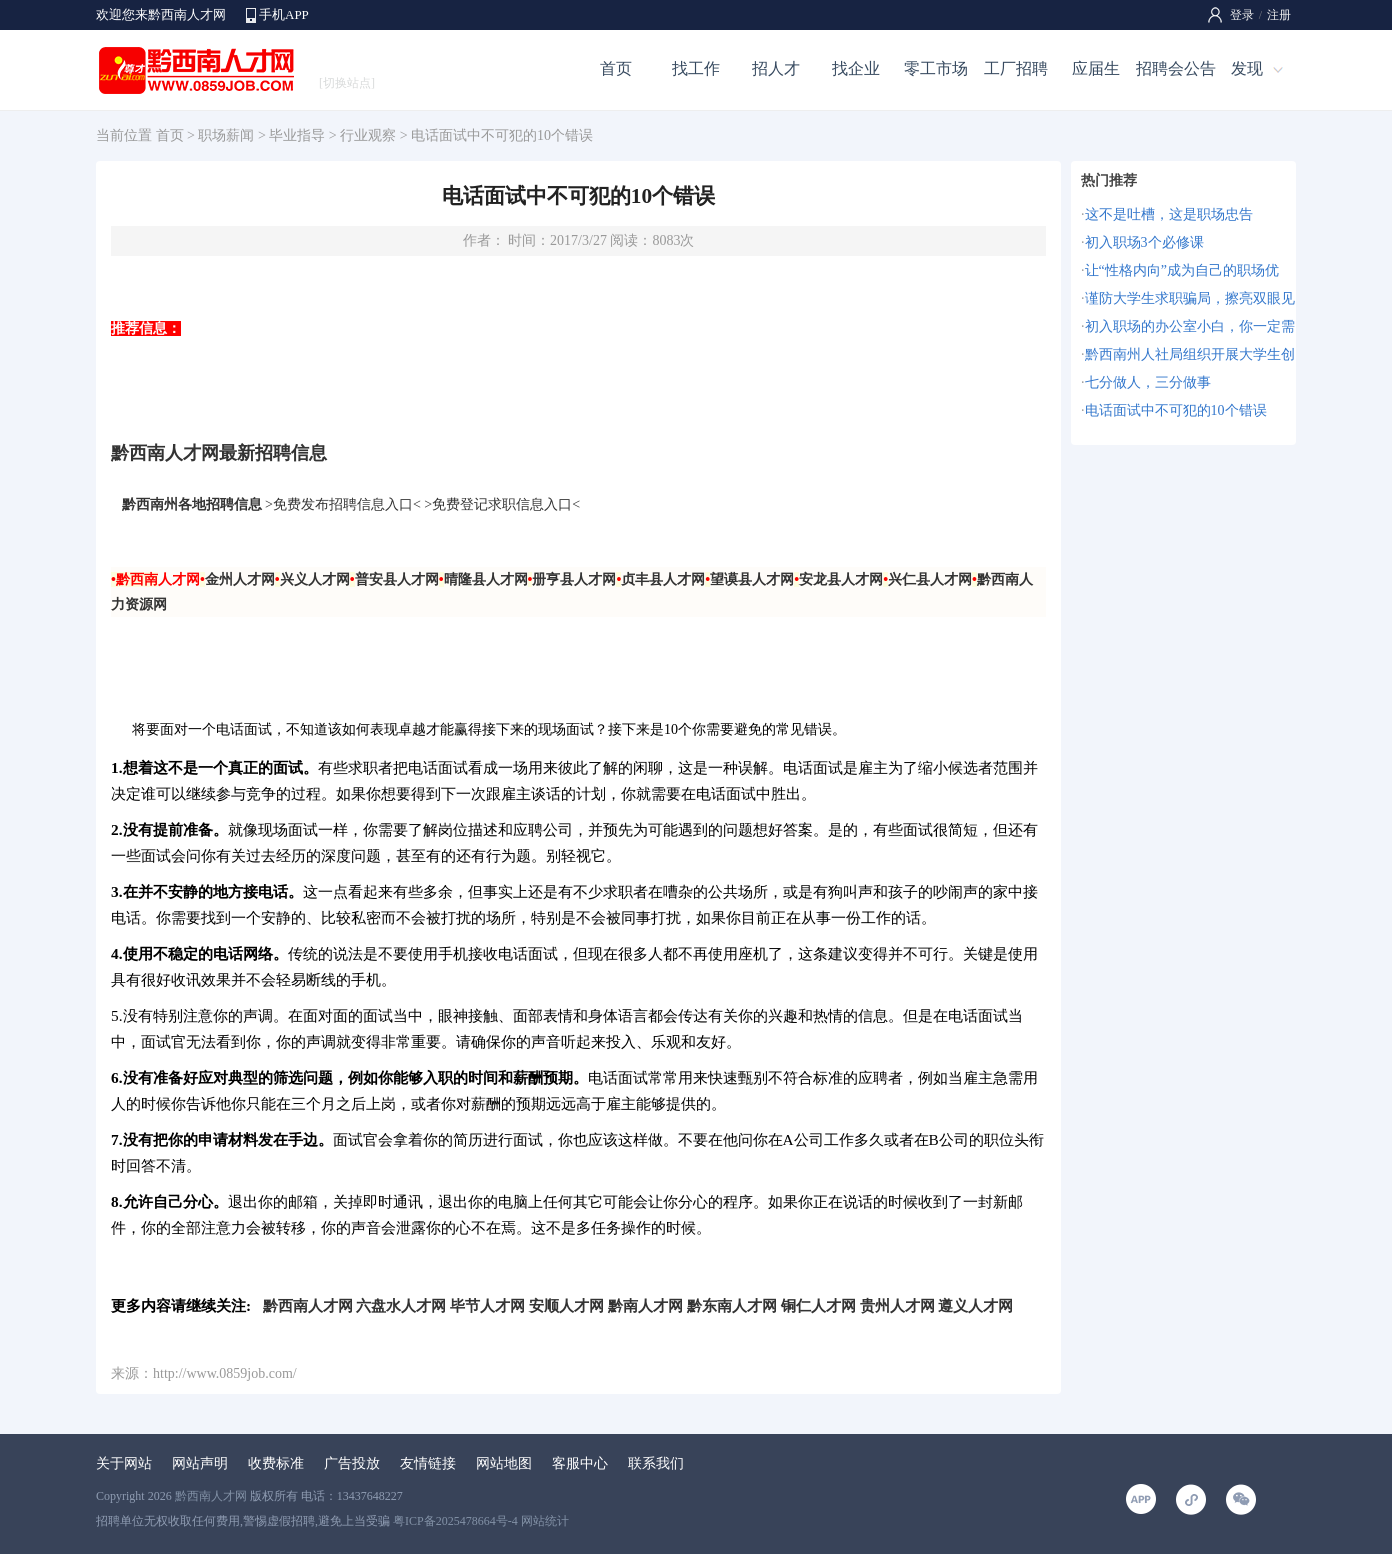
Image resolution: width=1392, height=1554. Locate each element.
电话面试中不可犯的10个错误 (1176, 410)
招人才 (776, 68)
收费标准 (276, 1463)
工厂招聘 (1016, 68)
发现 (1247, 68)
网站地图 (504, 1463)
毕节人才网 (487, 1305)
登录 (1242, 15)
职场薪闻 (226, 135)
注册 (1279, 15)
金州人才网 (240, 579)
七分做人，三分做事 (1148, 382)
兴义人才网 (315, 579)
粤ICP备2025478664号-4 (455, 1521)
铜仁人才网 (818, 1305)
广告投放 (352, 1463)
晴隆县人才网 (486, 579)
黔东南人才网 (732, 1305)
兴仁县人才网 (930, 579)
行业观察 (368, 135)
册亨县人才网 (574, 579)
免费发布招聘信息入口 (343, 504)
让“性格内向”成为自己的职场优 (1182, 270)
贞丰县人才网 (663, 579)
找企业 (856, 68)
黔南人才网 (645, 1305)
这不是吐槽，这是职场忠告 (1169, 214)
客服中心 (580, 1463)
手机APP (284, 14)
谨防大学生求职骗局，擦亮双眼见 (1190, 298)
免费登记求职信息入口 (502, 504)
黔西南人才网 (308, 1305)
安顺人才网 (566, 1305)
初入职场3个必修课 (1144, 242)
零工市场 (936, 68)
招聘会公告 (1176, 68)
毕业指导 (297, 135)
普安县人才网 (397, 579)
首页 (616, 68)
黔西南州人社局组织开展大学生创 (1190, 354)
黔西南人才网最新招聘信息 (219, 453)
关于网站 (124, 1463)
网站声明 (200, 1463)
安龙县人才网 (841, 579)
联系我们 (656, 1463)
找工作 (696, 68)
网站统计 (545, 1521)
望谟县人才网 (752, 579)
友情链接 (428, 1463)
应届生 (1096, 68)
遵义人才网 (975, 1305)
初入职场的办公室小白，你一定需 (1190, 326)
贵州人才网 (897, 1305)
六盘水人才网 (401, 1305)
